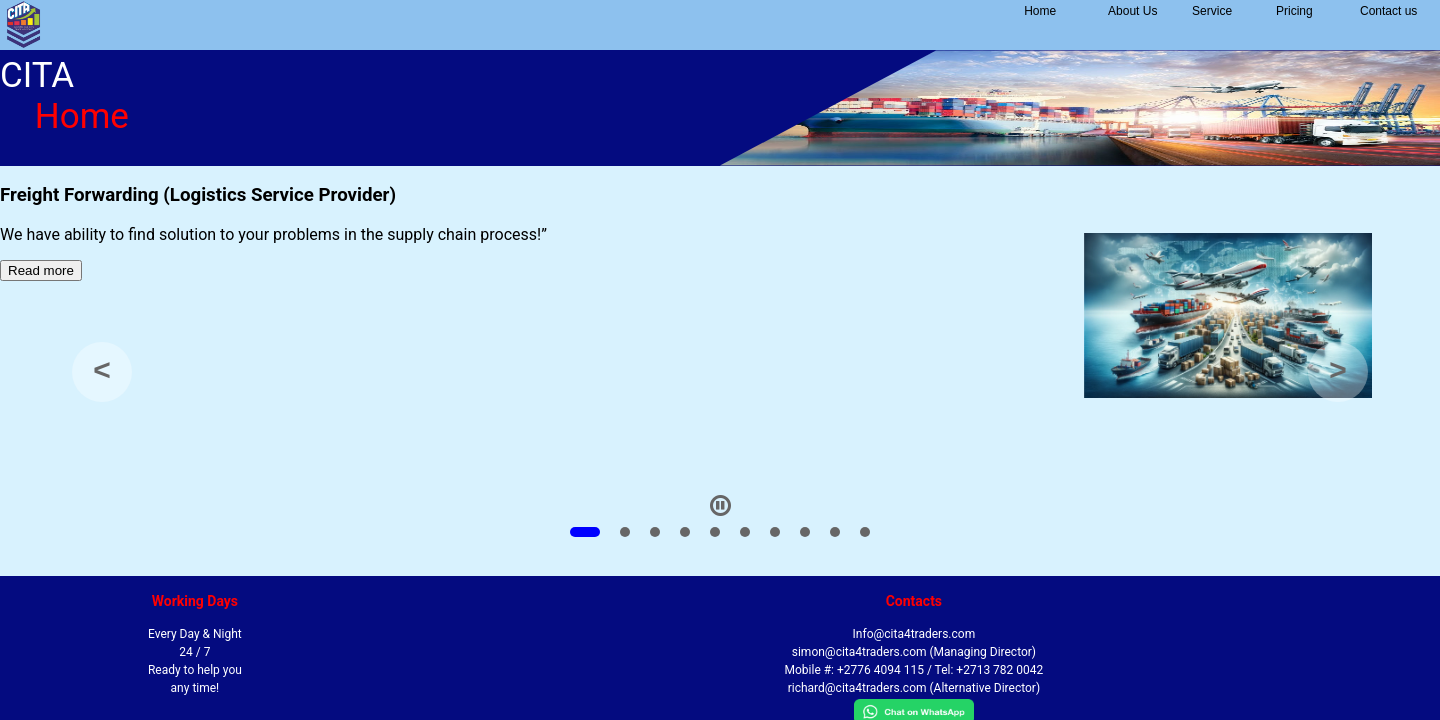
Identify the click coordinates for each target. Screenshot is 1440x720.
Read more (41, 270)
